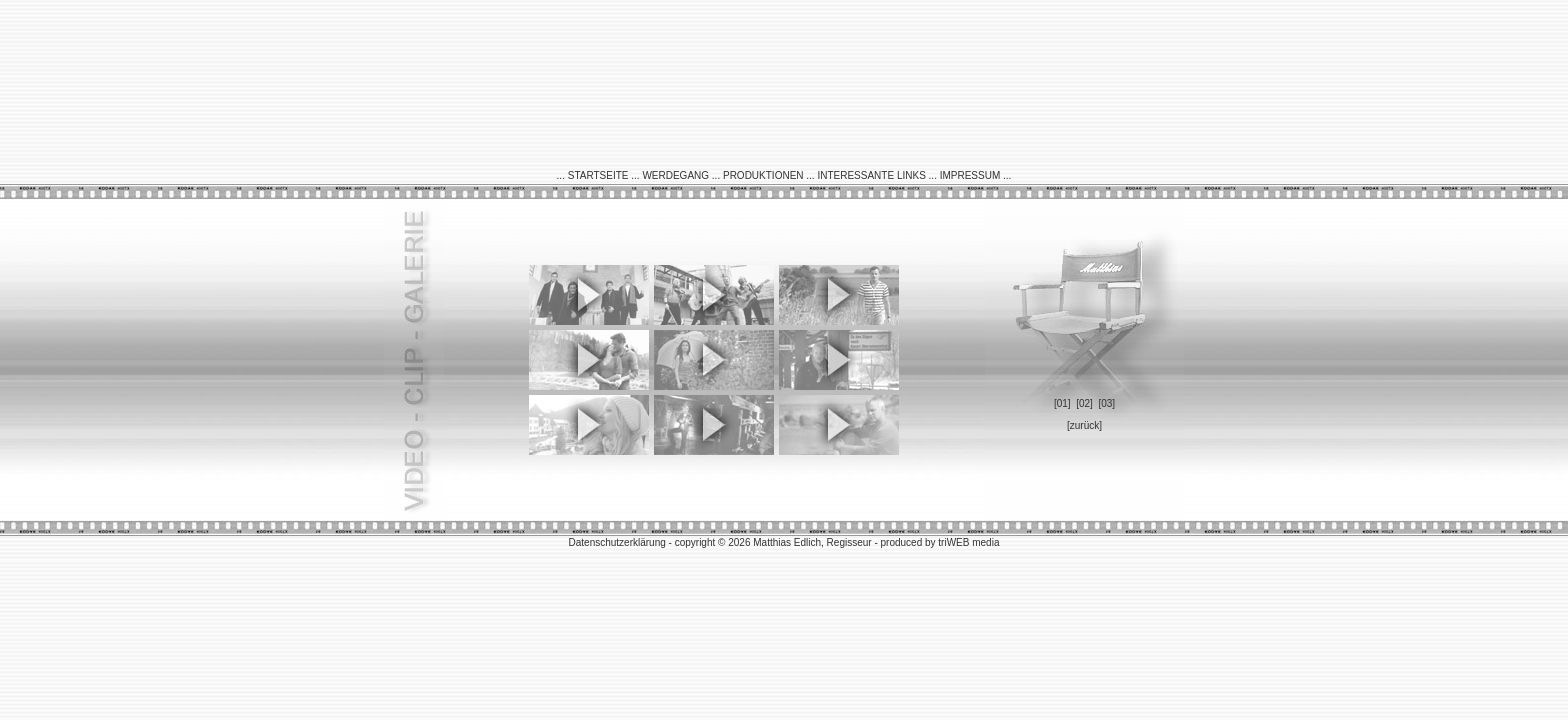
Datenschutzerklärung (617, 542)
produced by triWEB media (940, 542)
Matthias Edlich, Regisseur (813, 542)
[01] (1062, 403)
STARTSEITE (598, 175)
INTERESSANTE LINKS (871, 175)
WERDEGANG (675, 175)
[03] (1106, 403)
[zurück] (1084, 425)
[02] (1084, 403)
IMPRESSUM (970, 175)
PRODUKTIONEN (763, 175)
